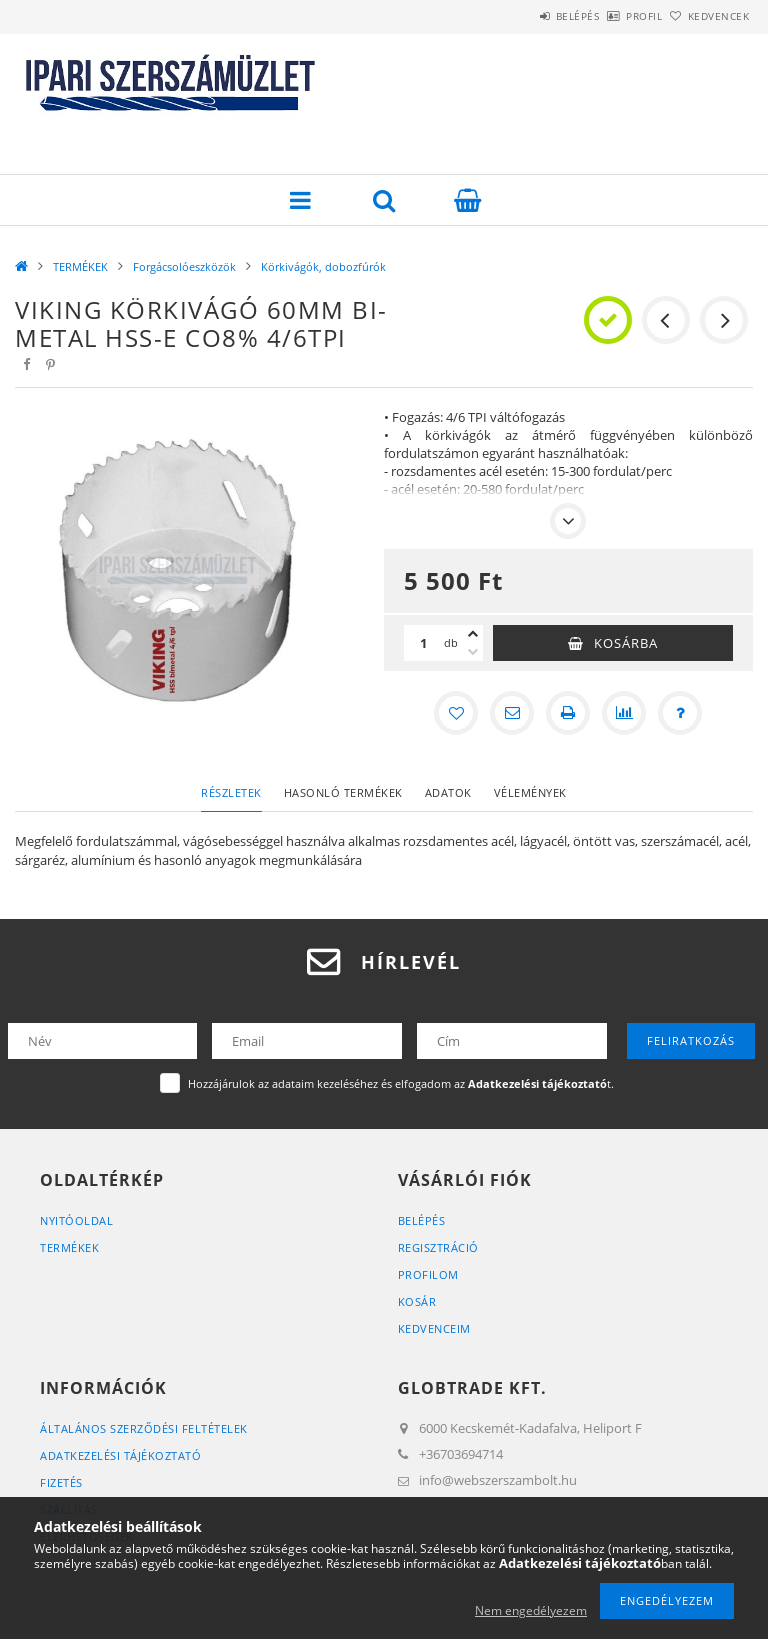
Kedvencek (708, 16)
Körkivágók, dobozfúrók (323, 266)
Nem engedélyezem (531, 1610)
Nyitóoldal (76, 1220)
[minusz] (473, 652)
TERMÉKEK (80, 266)
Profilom (428, 1274)
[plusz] (473, 634)
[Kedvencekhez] (456, 713)
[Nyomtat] (568, 713)
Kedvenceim (434, 1328)
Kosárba (626, 643)
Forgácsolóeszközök (184, 266)
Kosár (417, 1301)
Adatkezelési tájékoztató (120, 1455)
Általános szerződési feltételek (144, 1428)
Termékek (69, 1247)
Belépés (522, 16)
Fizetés (61, 1482)
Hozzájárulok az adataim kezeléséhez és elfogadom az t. (401, 1083)
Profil (611, 16)
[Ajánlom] (512, 713)
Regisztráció (438, 1247)
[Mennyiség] (424, 643)
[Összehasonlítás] (624, 713)
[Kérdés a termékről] (680, 713)
